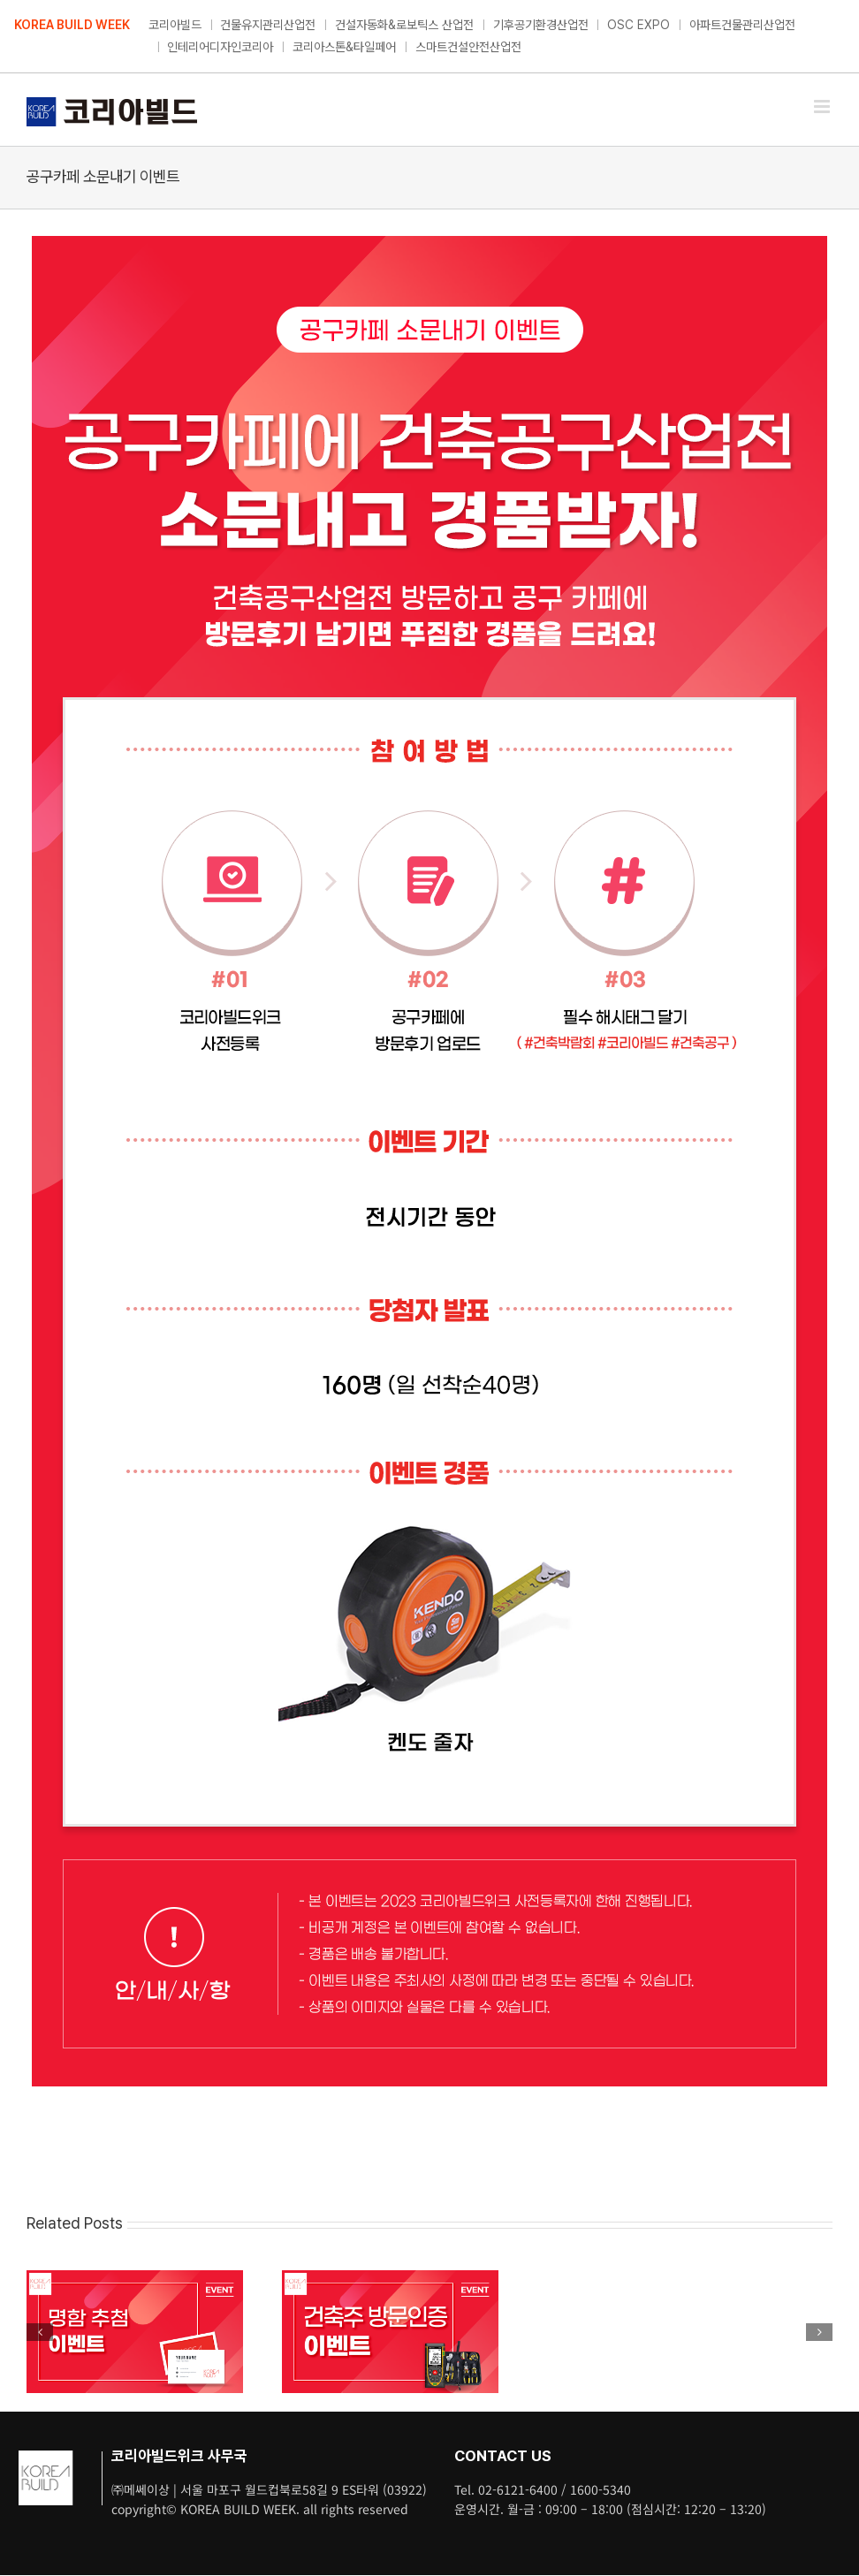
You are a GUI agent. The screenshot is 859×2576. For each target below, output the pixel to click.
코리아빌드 (174, 25)
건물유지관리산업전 (267, 25)
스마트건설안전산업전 (468, 47)
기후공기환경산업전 (541, 25)
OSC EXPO (638, 25)
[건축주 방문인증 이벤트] (390, 2278)
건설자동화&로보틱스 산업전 (404, 25)
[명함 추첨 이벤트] (135, 2278)
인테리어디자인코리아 (220, 47)
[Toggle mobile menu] (823, 106)
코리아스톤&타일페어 (344, 47)
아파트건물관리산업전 (742, 25)
